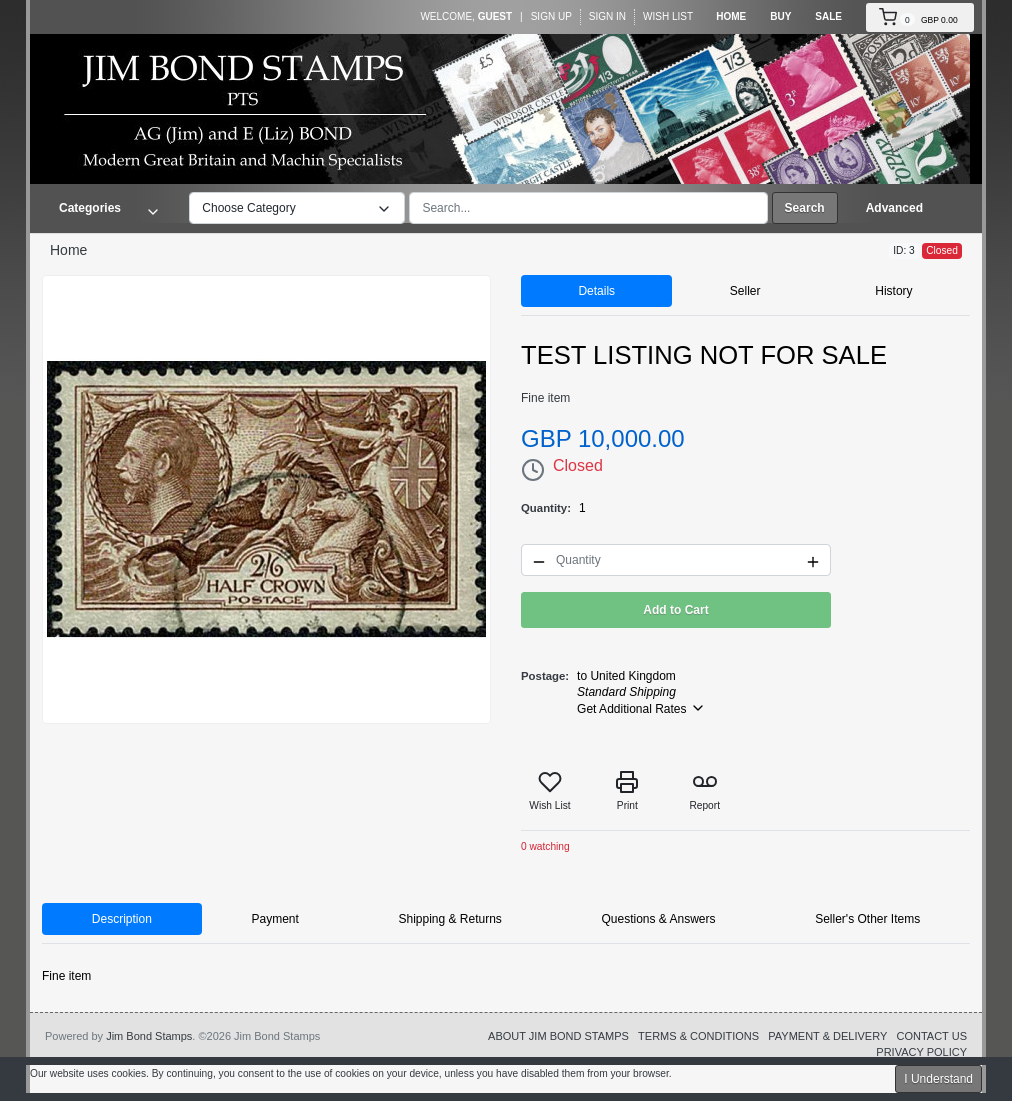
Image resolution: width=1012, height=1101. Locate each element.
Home (731, 16)
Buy (780, 16)
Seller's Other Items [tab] (867, 919)
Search (805, 208)
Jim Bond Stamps (149, 1036)
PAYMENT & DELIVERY (827, 1036)
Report (704, 790)
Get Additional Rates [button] (641, 708)
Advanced (894, 208)
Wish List (668, 16)
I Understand (938, 1079)
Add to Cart (675, 610)
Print (627, 790)
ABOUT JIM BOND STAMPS (558, 1036)
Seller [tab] (745, 291)
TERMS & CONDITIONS (698, 1036)
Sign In (607, 16)
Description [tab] (122, 919)
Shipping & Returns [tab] (449, 919)
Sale (828, 16)
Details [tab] (596, 291)
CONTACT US (931, 1036)
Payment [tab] (274, 919)
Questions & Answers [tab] (658, 919)
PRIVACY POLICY (921, 1052)
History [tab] (893, 291)
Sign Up (551, 16)
